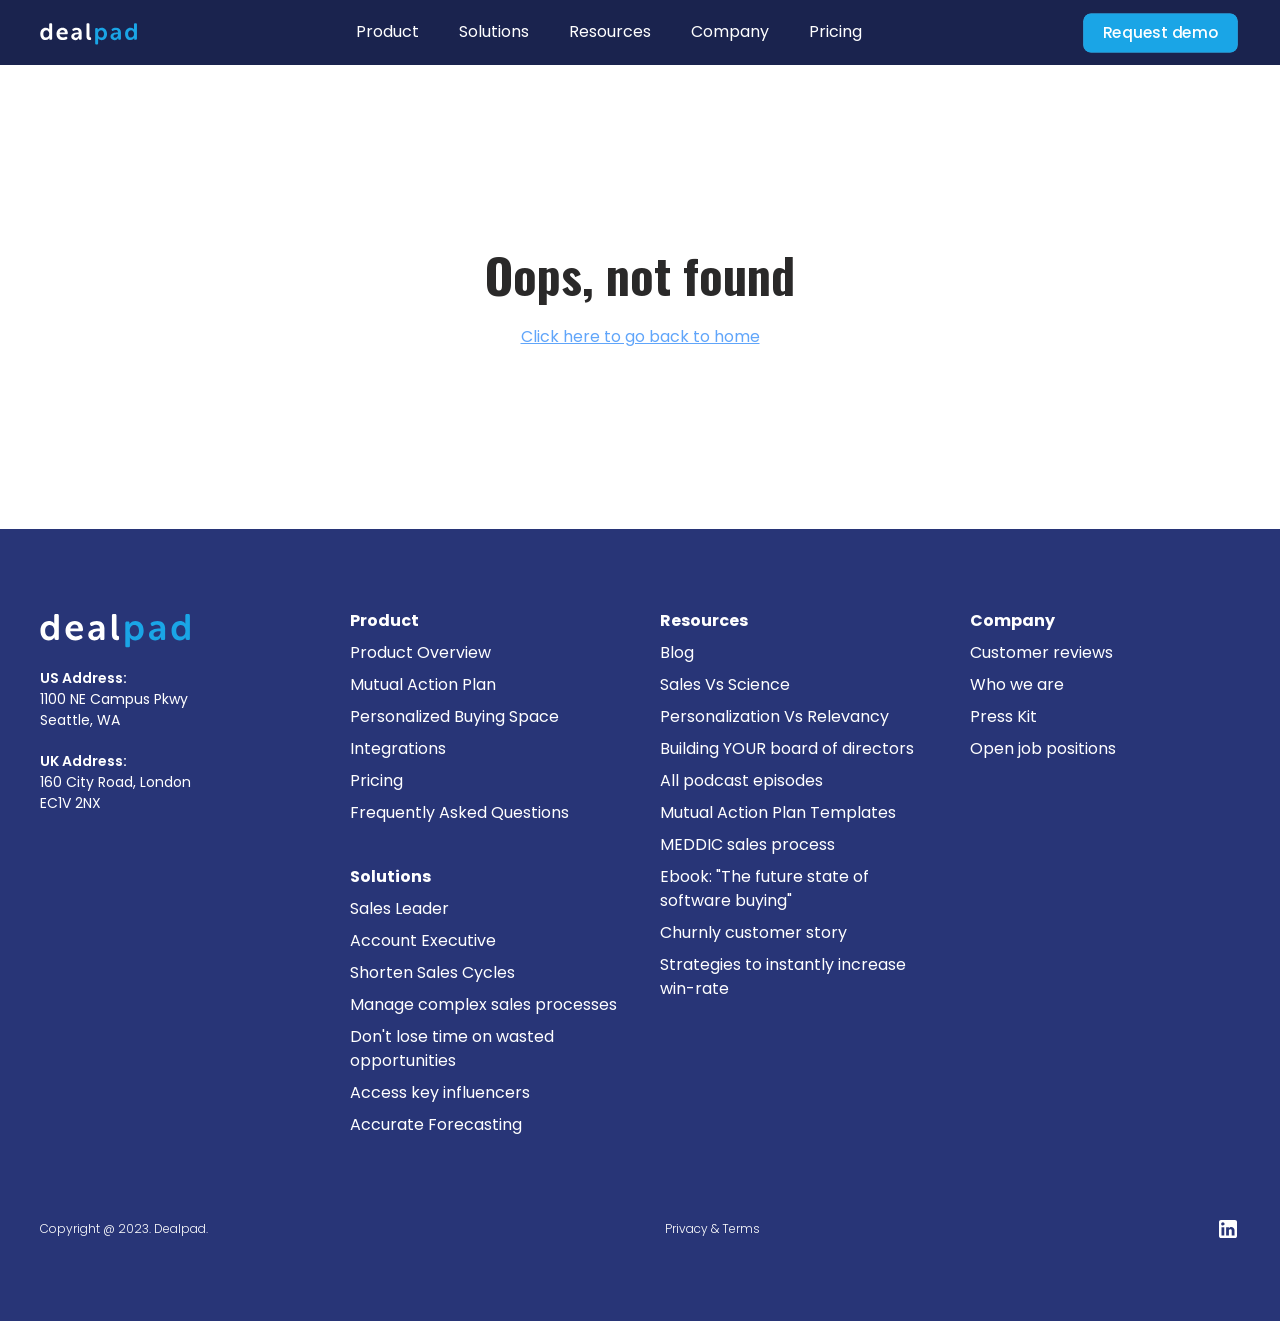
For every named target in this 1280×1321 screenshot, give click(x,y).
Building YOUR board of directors (787, 748)
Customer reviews (1041, 652)
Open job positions (1043, 748)
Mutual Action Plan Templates (778, 812)
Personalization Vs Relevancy (774, 716)
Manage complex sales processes (483, 1004)
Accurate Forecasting (436, 1124)
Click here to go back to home (640, 336)
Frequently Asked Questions (459, 812)
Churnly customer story (753, 932)
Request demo (1160, 32)
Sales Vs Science (725, 684)
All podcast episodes (741, 780)
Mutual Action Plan (423, 684)
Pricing (835, 31)
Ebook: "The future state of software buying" (764, 888)
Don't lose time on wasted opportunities (452, 1048)
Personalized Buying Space (454, 716)
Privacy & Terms (712, 1228)
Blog (677, 652)
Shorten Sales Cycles (432, 972)
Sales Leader (399, 908)
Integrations (398, 748)
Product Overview (420, 652)
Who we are (1017, 684)
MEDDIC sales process (747, 844)
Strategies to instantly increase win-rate (783, 976)
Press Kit (1003, 716)
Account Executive (423, 940)
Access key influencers (440, 1092)
